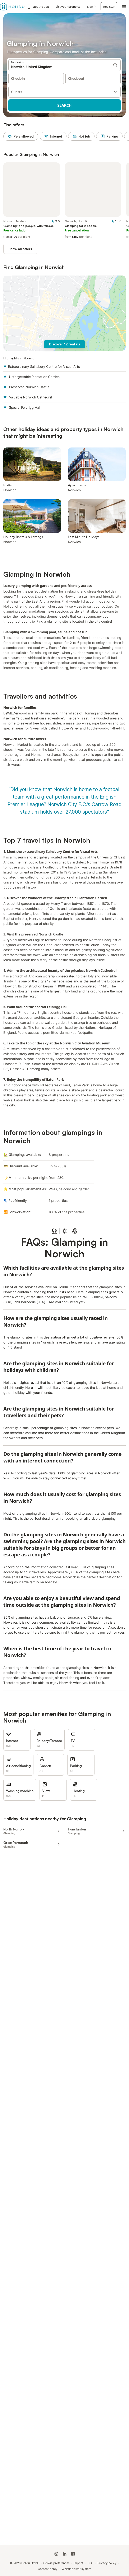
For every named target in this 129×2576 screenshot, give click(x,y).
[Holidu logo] (12, 6)
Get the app (38, 7)
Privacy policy (106, 2563)
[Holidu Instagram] (56, 2554)
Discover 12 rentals (64, 344)
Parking (109, 136)
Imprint (78, 2563)
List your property (68, 7)
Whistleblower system (76, 2569)
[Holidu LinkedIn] (64, 2554)
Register (109, 7)
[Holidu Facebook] (73, 2554)
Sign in (91, 7)
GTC (90, 2563)
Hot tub (81, 136)
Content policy (47, 2569)
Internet (53, 136)
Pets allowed (21, 136)
